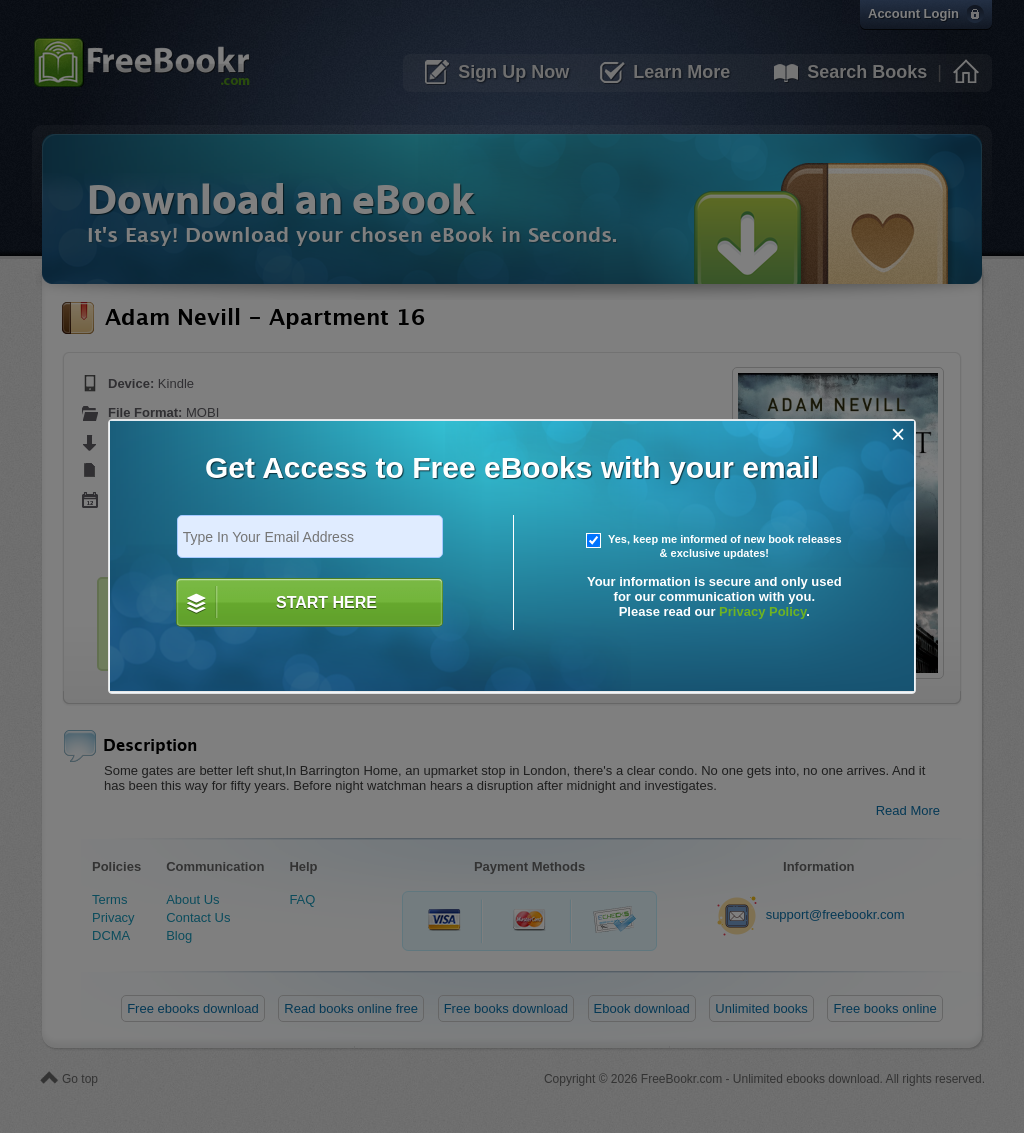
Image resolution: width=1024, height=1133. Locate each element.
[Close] (898, 434)
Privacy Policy (762, 611)
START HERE (326, 602)
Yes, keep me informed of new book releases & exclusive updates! (714, 546)
